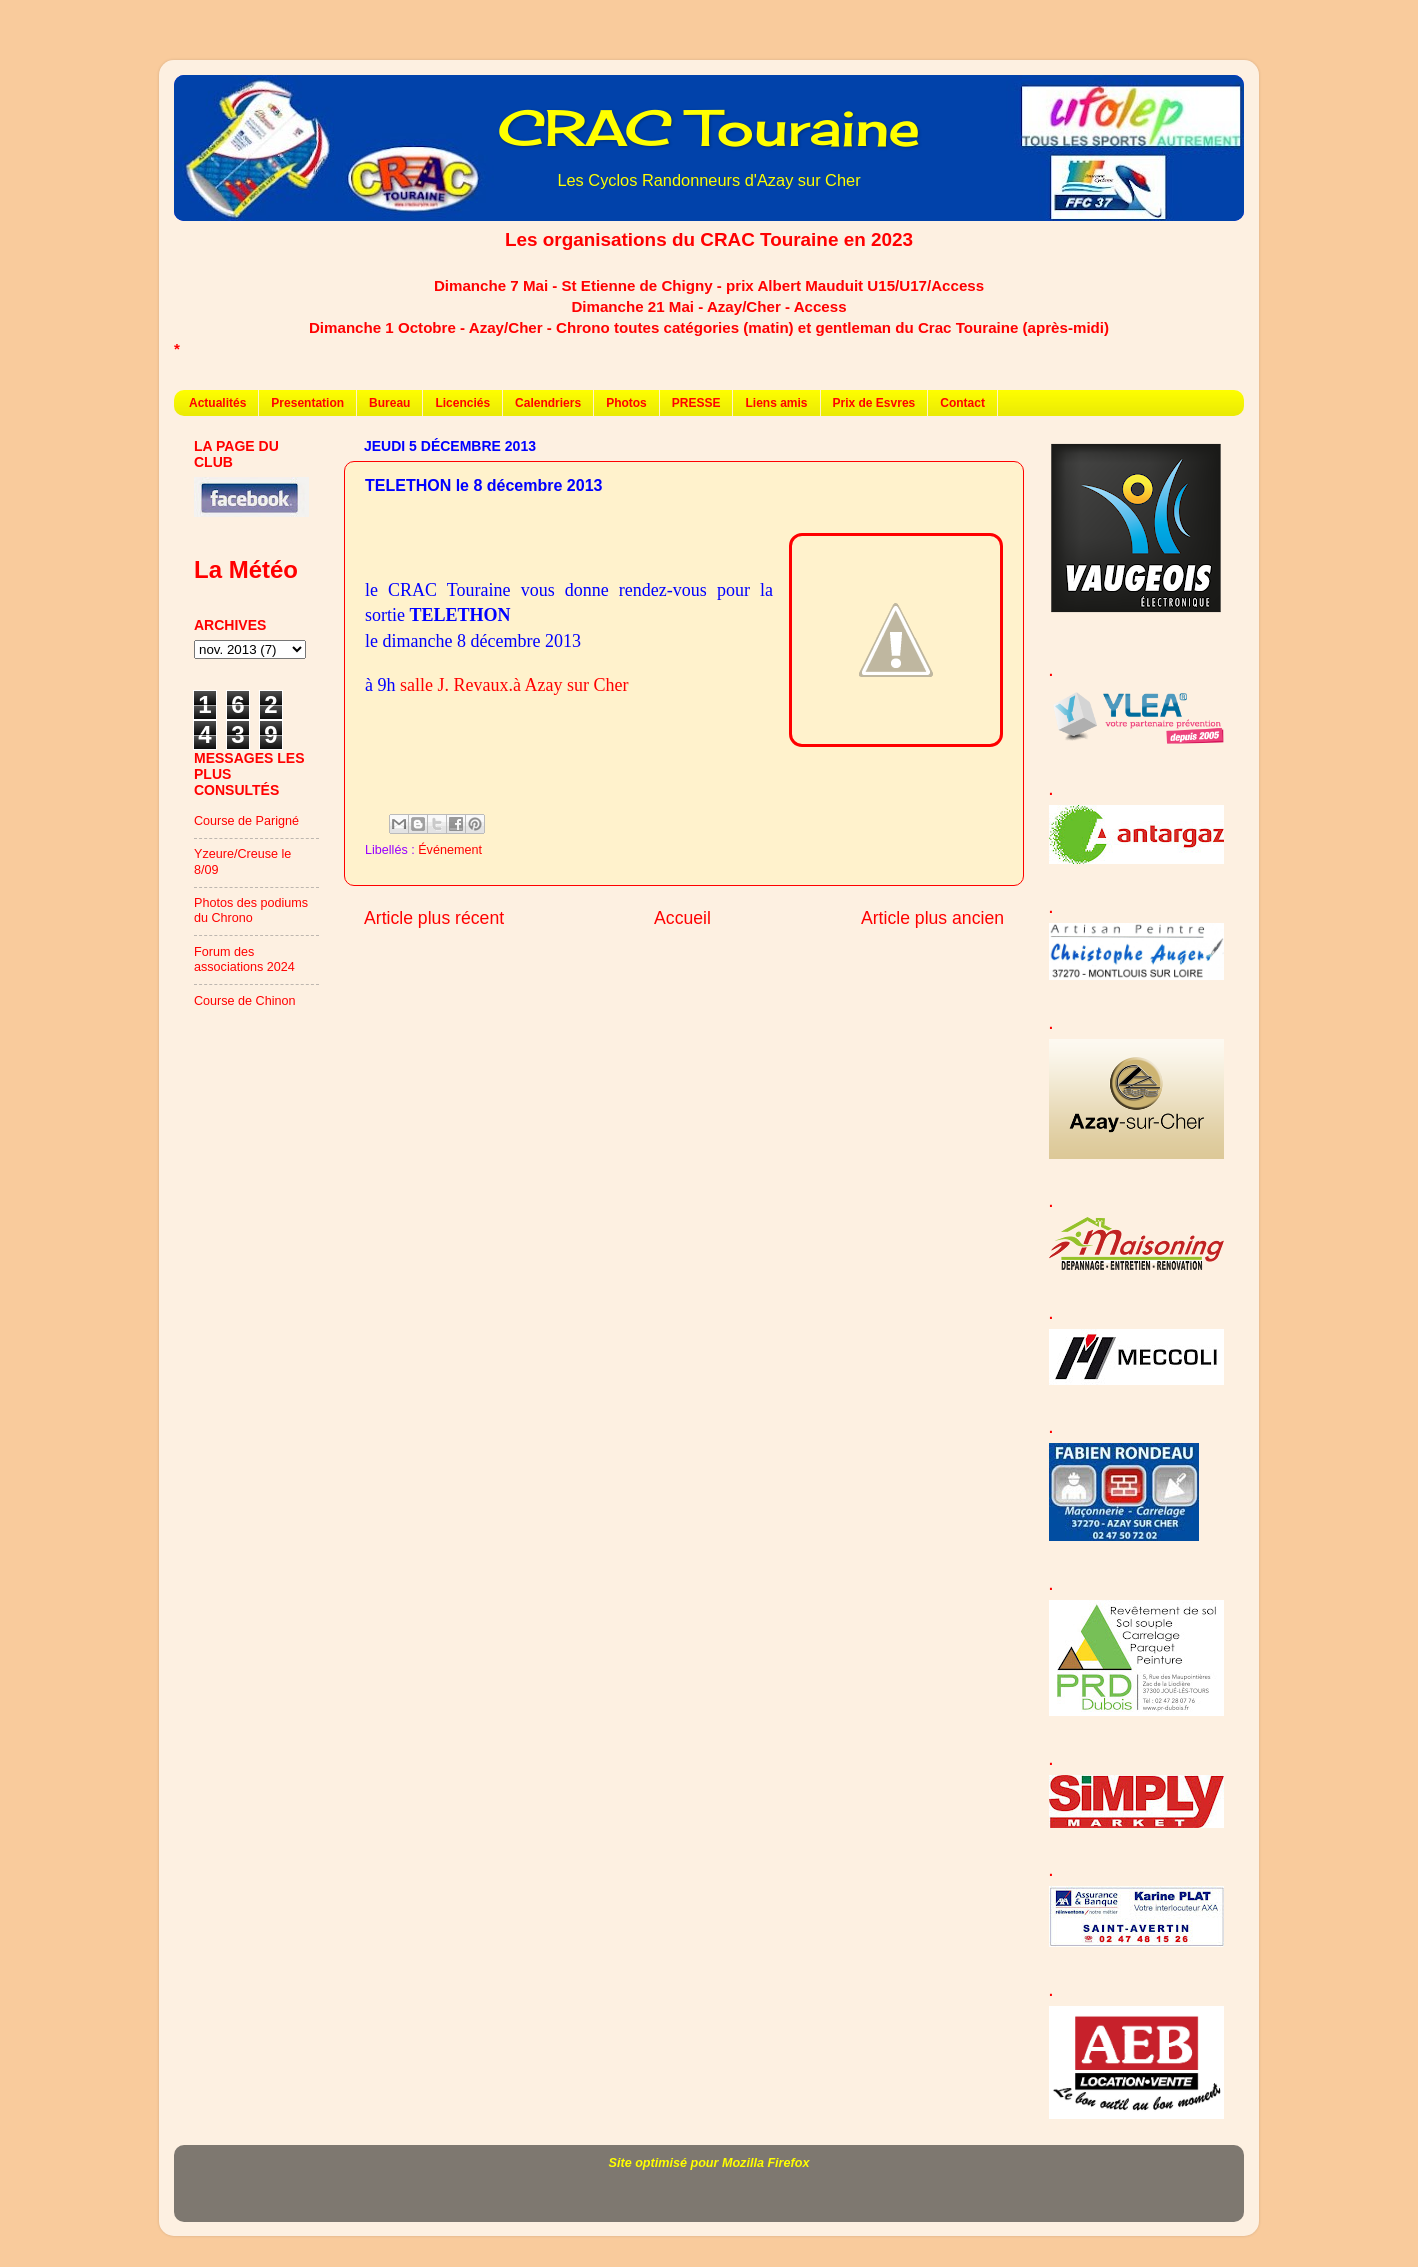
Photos (626, 403)
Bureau (389, 403)
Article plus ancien (932, 918)
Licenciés (462, 403)
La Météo (246, 569)
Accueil (682, 918)
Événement (450, 850)
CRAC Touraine (709, 127)
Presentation (307, 403)
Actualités (217, 403)
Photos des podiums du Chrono (251, 910)
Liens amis (776, 403)
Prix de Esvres (874, 403)
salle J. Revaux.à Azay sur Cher (514, 685)
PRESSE (696, 403)
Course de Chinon (245, 1001)
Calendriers (548, 403)
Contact (962, 403)
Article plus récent (434, 918)
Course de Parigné (246, 821)
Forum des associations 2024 (244, 959)
